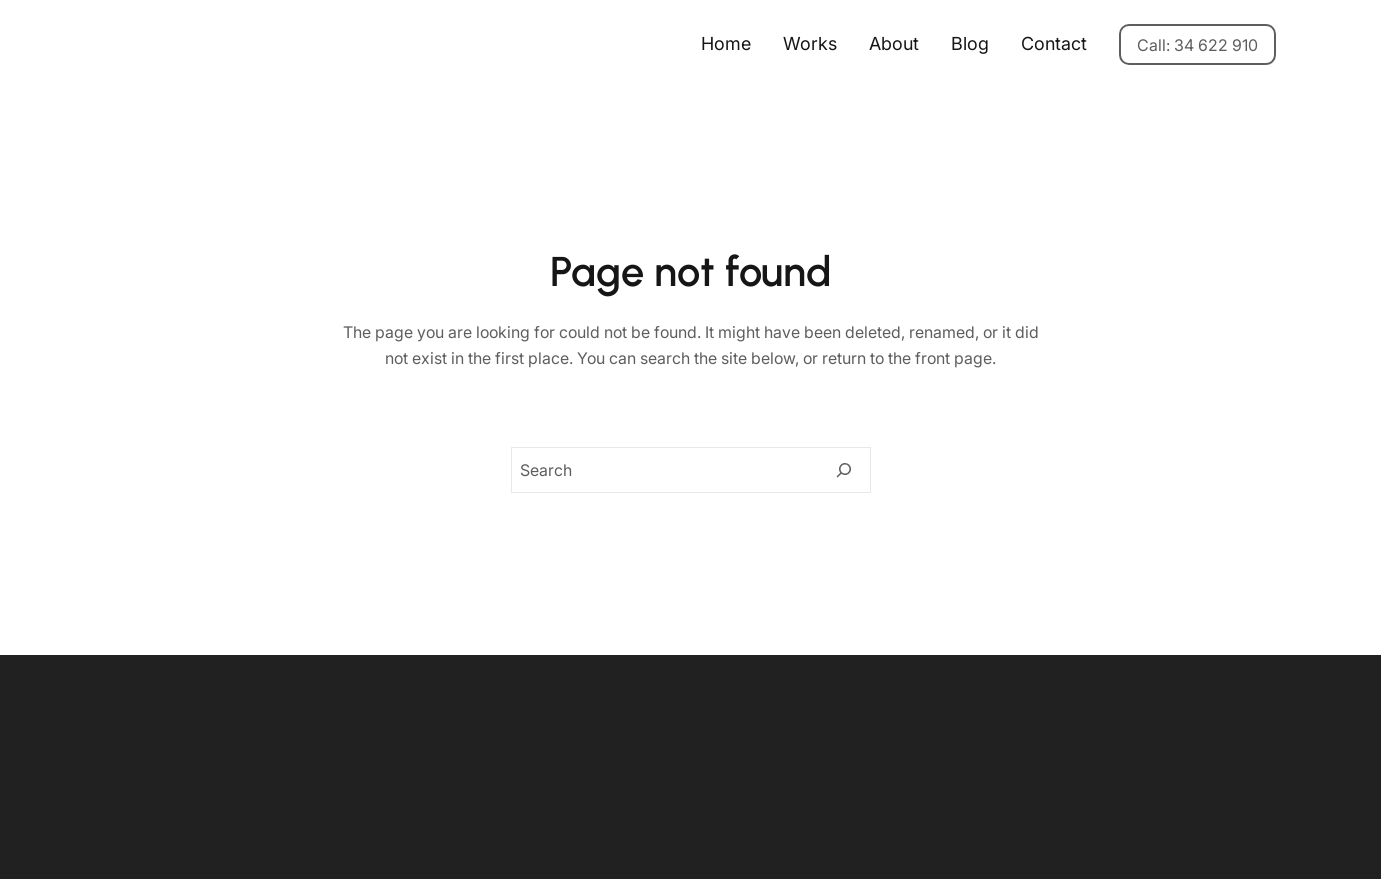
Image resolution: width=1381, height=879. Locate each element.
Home (726, 43)
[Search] (844, 470)
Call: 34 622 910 (1197, 45)
